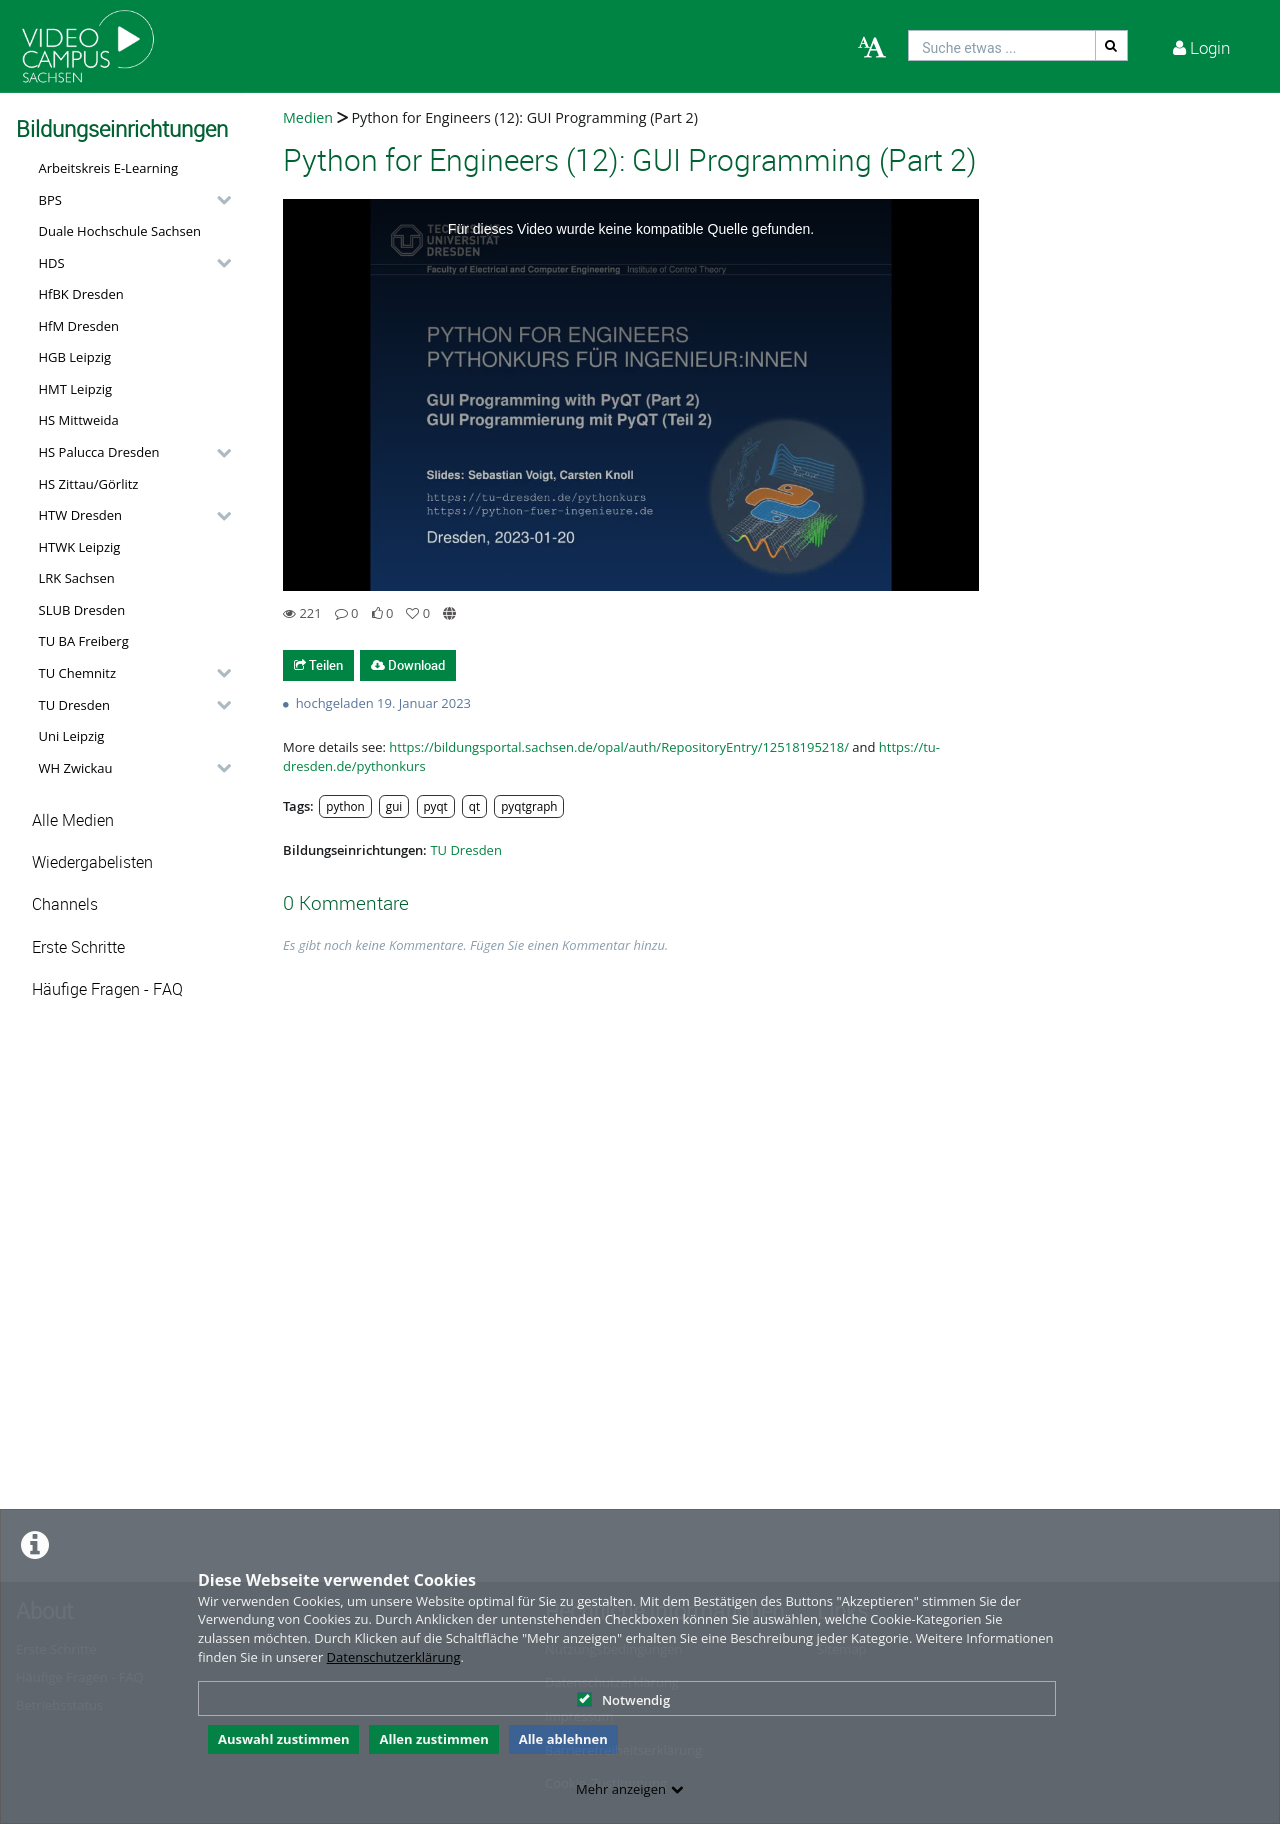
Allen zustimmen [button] (433, 1739)
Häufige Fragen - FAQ (107, 989)
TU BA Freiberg (84, 641)
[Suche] (1112, 45)
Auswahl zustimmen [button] (284, 1739)
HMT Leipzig (76, 389)
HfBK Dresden (81, 294)
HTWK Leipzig (80, 547)
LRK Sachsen (77, 578)
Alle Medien (73, 820)
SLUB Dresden (82, 610)
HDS (52, 263)
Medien (308, 117)
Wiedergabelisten (92, 862)
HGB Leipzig (75, 357)
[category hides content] (218, 200)
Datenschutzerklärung (394, 1657)
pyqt (435, 806)
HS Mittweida (79, 420)
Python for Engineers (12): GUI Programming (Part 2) (523, 117)
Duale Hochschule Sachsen (120, 231)
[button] (130, 200)
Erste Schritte (78, 947)
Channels (65, 904)
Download (408, 665)
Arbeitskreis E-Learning (109, 168)
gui (394, 806)
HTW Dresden (81, 515)
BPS (50, 200)
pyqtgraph (529, 806)
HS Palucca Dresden (99, 452)
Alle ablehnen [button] (563, 1739)
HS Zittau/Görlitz (89, 484)
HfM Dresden (79, 326)
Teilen (318, 665)
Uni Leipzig (72, 736)
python (345, 806)
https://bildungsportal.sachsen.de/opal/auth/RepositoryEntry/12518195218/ (619, 747)
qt (474, 806)
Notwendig (623, 1700)
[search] (1002, 45)
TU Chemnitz (78, 673)
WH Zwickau (76, 768)
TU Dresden (74, 705)
